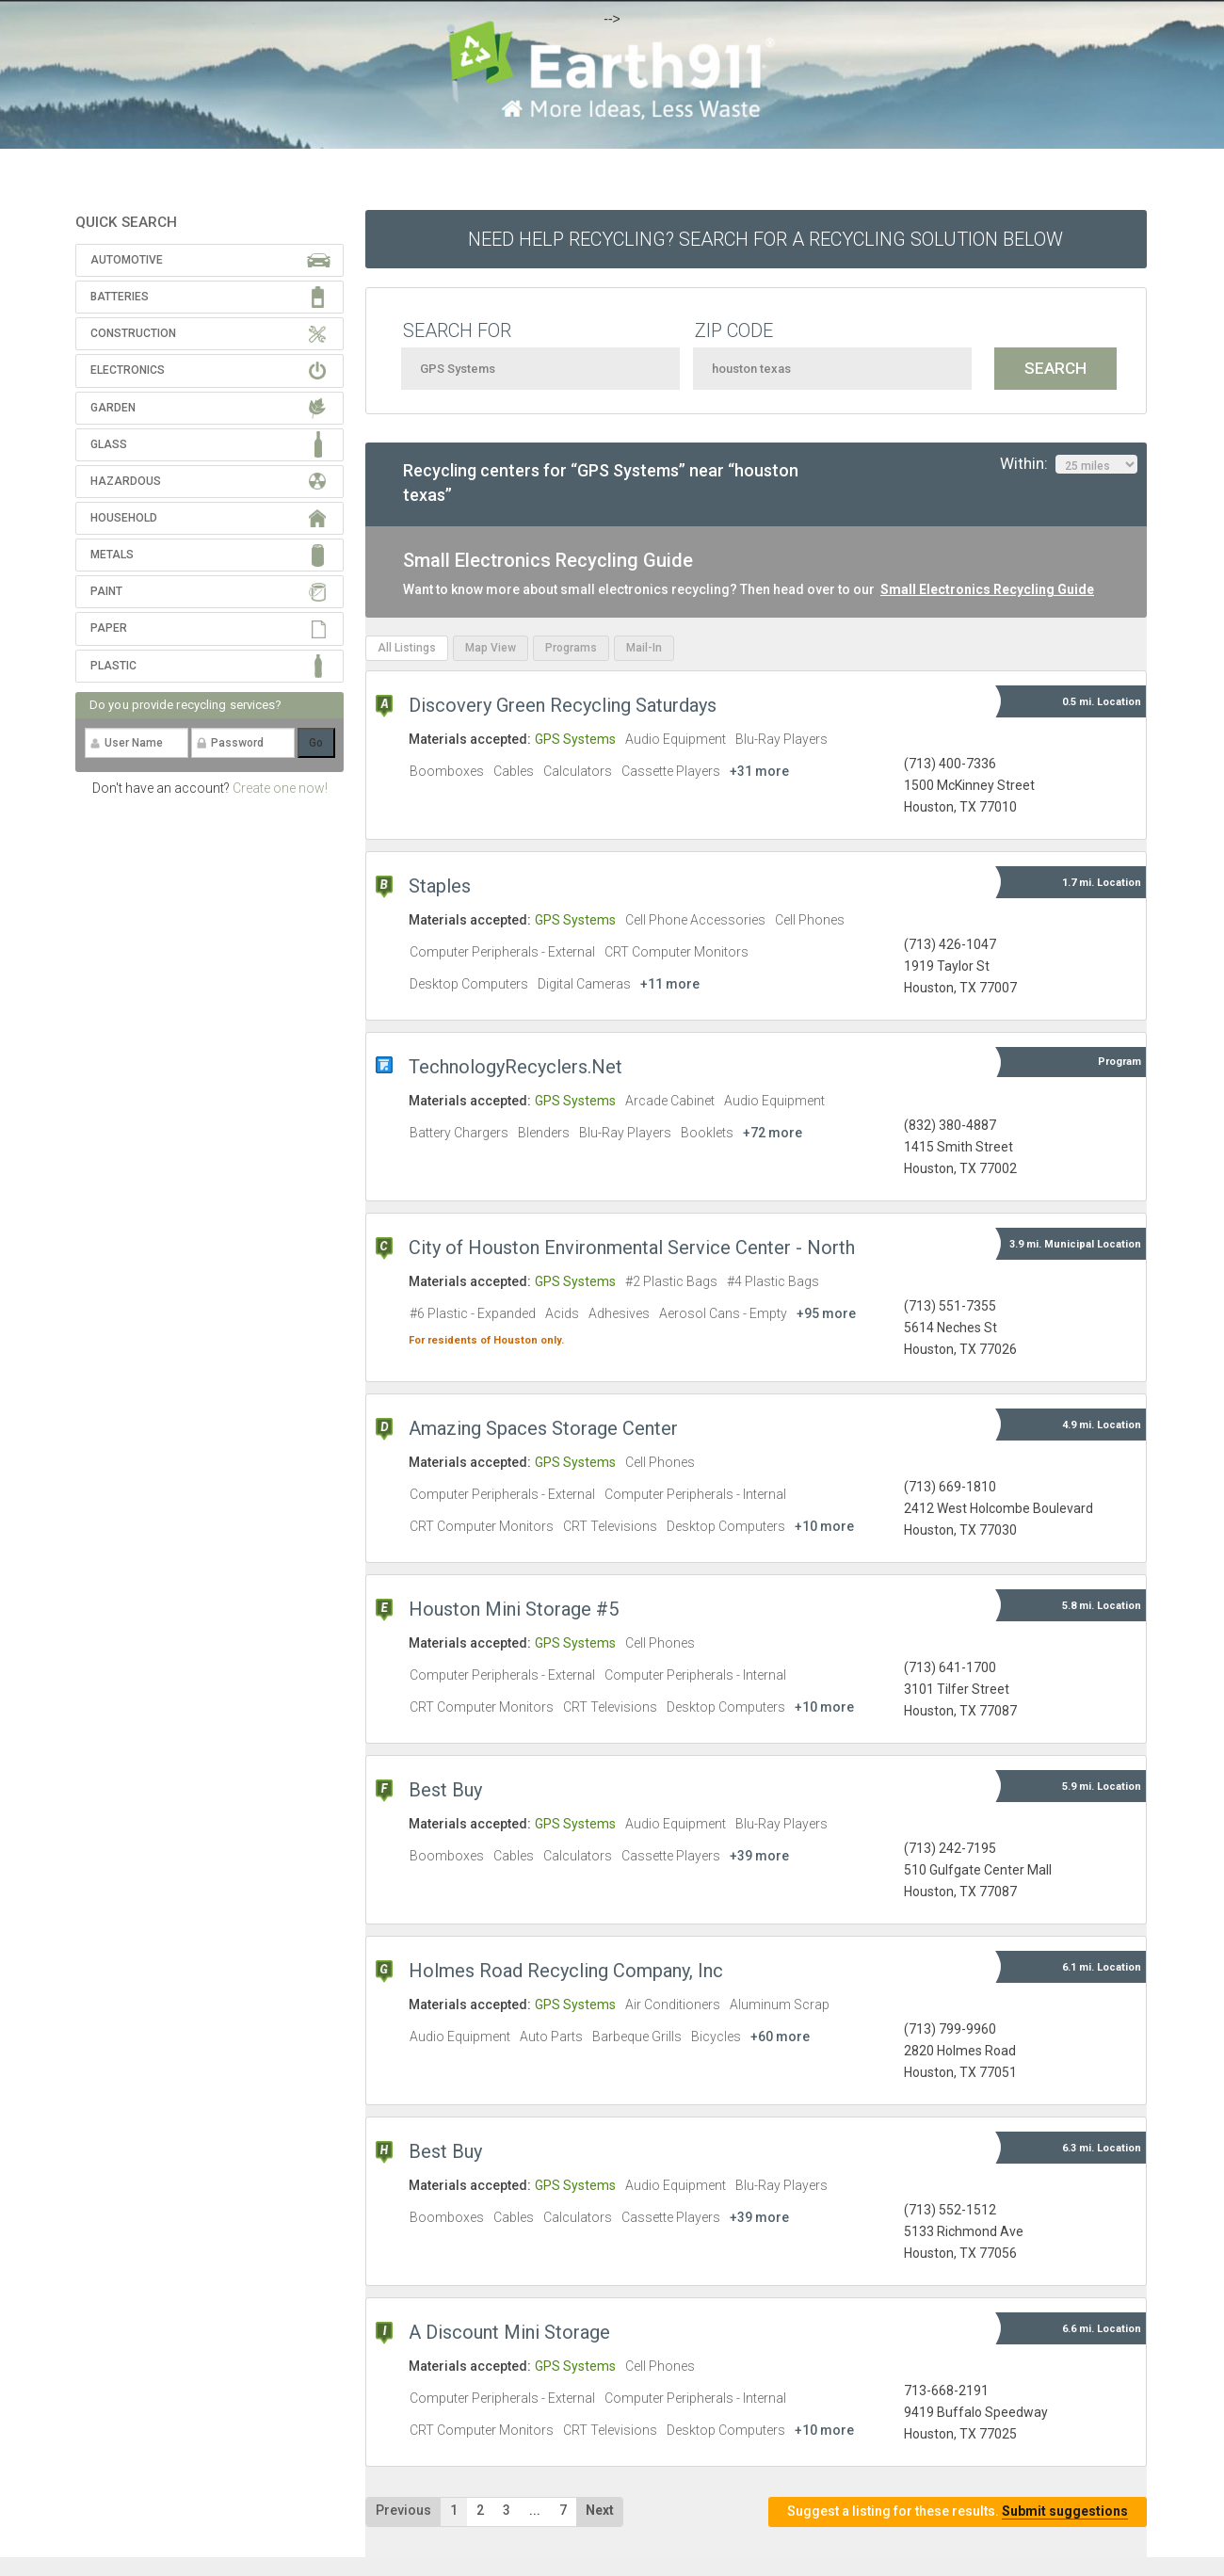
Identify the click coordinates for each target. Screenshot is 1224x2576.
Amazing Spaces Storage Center (543, 1428)
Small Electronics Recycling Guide (987, 589)
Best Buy (445, 1790)
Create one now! (280, 788)
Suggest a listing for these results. (957, 2512)
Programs (571, 647)
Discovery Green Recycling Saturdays (563, 705)
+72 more (772, 1132)
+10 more (824, 1526)
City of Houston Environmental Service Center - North (632, 1247)
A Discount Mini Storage (509, 2332)
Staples (440, 886)
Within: (1068, 464)
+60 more (780, 2036)
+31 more (759, 771)
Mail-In (644, 647)
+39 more (759, 1855)
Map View (490, 647)
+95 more (826, 1313)
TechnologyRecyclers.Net (515, 1066)
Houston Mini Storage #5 (514, 1609)
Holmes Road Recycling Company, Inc (566, 1970)
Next (600, 2510)
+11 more (670, 983)
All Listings (407, 647)
